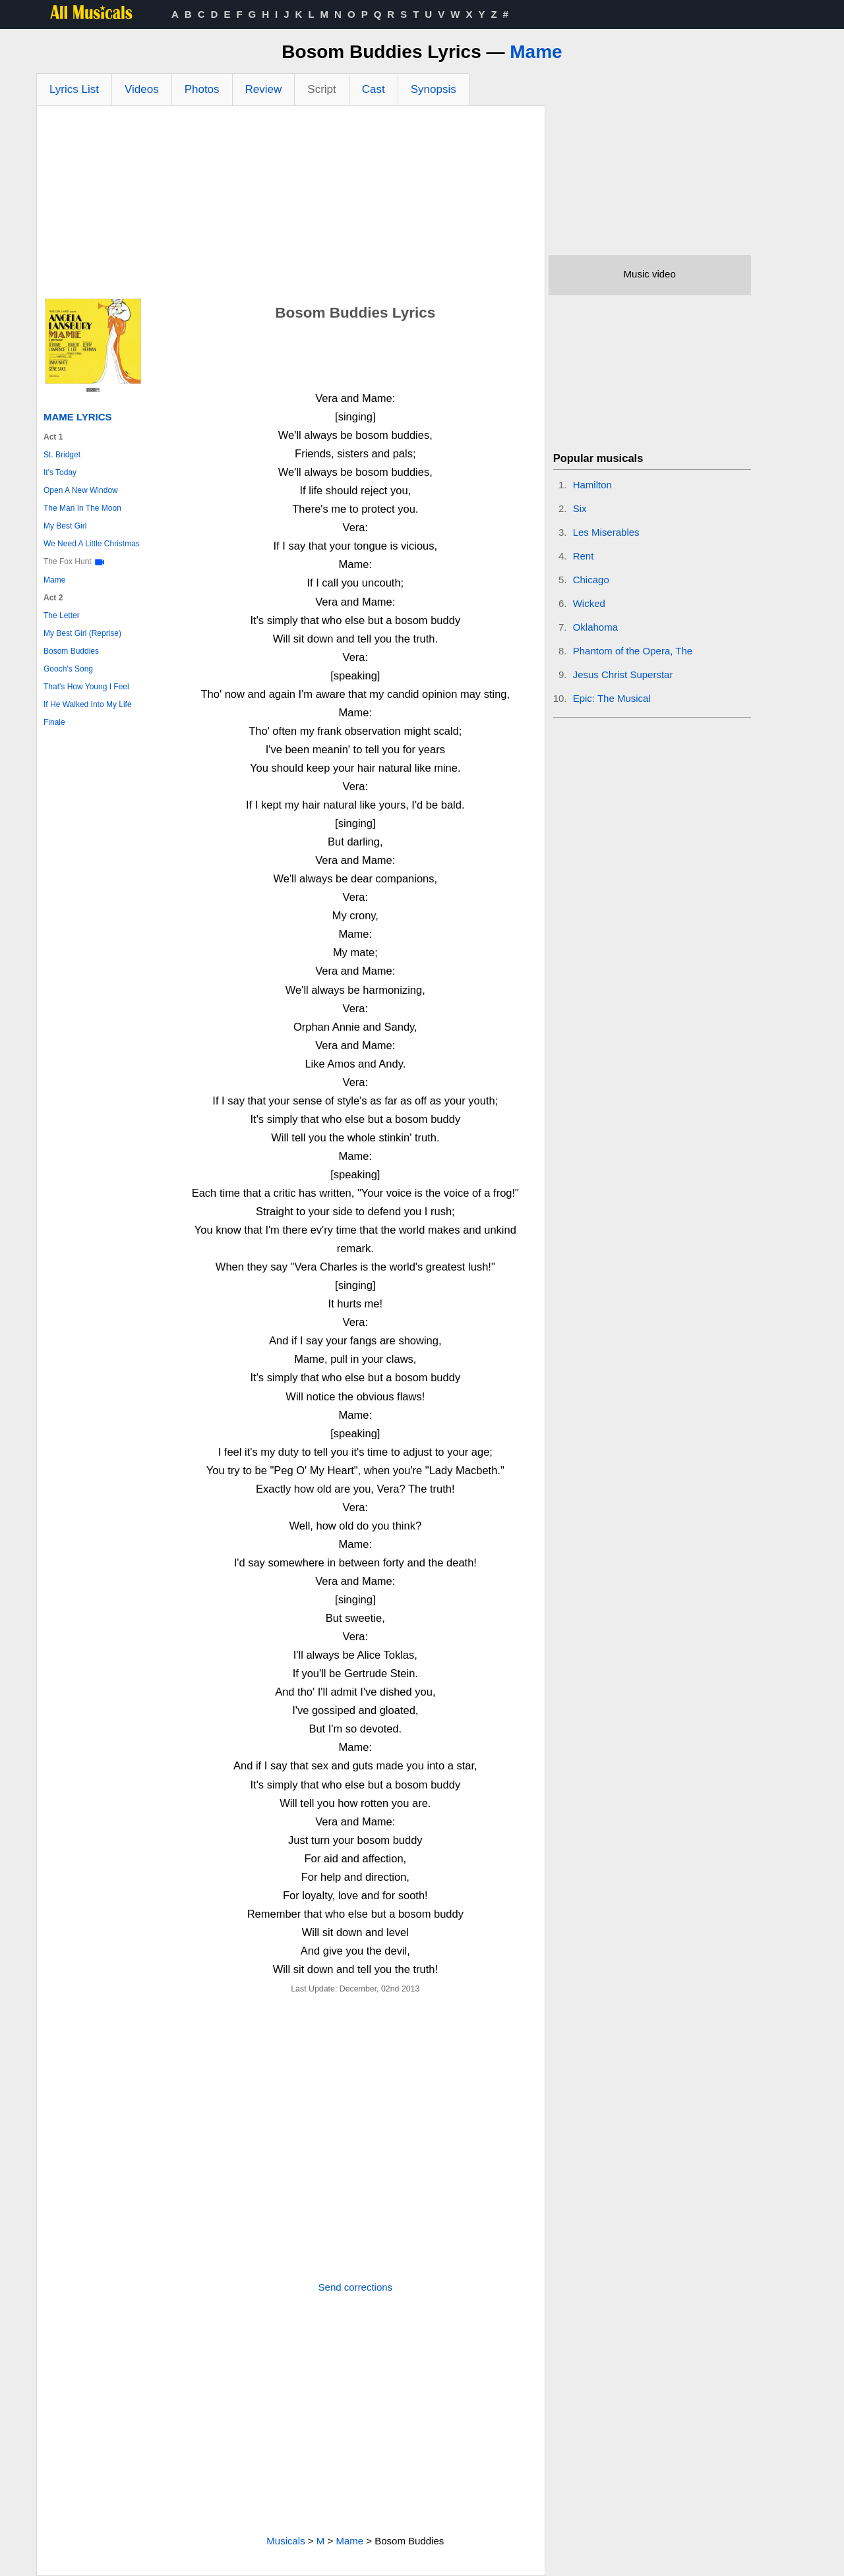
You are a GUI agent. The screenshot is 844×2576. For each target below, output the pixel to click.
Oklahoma (595, 627)
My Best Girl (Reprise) (82, 633)
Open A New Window (81, 490)
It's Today (60, 472)
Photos (202, 89)
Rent (583, 555)
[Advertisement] (291, 205)
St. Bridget (62, 454)
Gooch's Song (68, 668)
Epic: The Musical (612, 698)
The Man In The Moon (82, 508)
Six (580, 508)
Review (263, 89)
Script (321, 89)
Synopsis (433, 89)
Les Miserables (606, 532)
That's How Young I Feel (86, 686)
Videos (142, 89)
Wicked (589, 603)
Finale (54, 722)
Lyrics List (74, 89)
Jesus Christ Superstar (623, 674)
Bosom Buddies (71, 651)
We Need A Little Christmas (92, 543)
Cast (373, 89)
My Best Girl (65, 525)
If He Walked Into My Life (88, 704)
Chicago (591, 579)
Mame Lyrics (78, 416)
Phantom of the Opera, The (633, 650)
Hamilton (592, 484)
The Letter (62, 615)
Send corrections (355, 2287)
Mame (536, 52)
